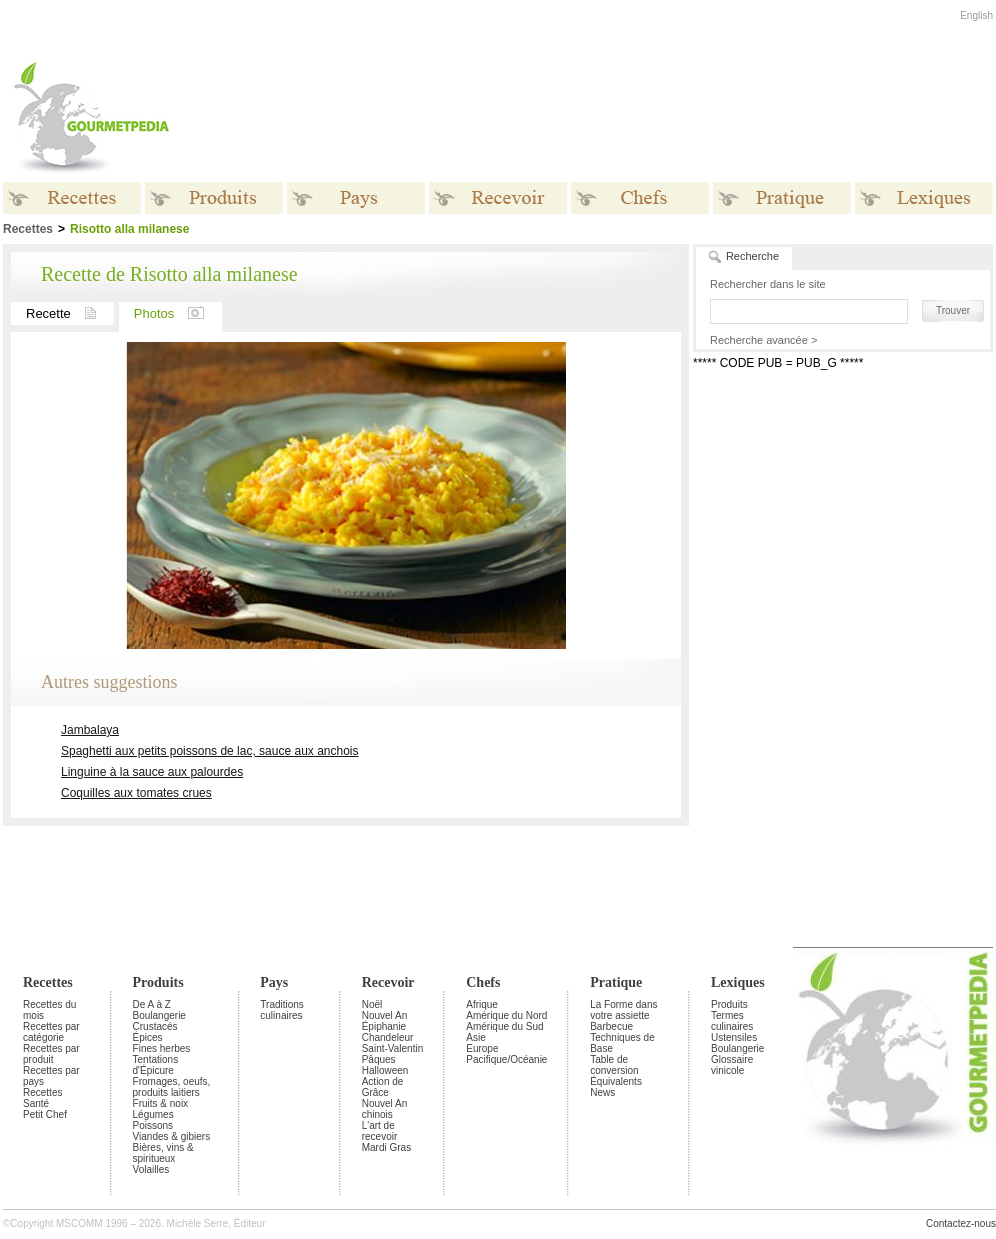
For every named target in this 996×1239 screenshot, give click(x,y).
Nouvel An (385, 1015)
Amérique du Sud (504, 1026)
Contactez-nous (961, 1223)
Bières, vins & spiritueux (163, 1153)
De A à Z (152, 1004)
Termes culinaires (732, 1021)
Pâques (379, 1059)
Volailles (151, 1169)
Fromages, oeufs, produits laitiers (172, 1087)
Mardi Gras (386, 1147)
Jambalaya (90, 730)
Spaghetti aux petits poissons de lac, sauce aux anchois (210, 751)
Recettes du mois (49, 1010)
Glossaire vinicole (732, 1065)
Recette (70, 313)
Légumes (153, 1114)
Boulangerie (159, 1015)
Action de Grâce (383, 1087)
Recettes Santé (42, 1098)
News (602, 1092)
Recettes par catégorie (51, 1032)
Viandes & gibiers (172, 1136)
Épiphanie (384, 1026)
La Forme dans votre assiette (623, 1010)
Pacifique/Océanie (506, 1059)
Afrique (482, 1004)
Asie (475, 1037)
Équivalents (616, 1081)
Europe (482, 1048)
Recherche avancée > (763, 340)
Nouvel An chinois (385, 1109)
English (976, 15)
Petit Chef (45, 1114)
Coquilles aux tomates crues (136, 793)
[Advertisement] (841, 499)
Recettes (48, 982)
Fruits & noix (161, 1103)
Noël (372, 1004)
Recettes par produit (51, 1054)
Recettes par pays (51, 1076)
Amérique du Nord (506, 1015)
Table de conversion (614, 1065)
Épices (148, 1037)
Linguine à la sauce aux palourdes (152, 772)
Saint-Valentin (393, 1048)
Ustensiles (734, 1037)
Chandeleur (388, 1037)
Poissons (153, 1125)
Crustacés (155, 1026)
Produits (158, 982)
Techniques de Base (622, 1043)
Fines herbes (162, 1048)
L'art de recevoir (380, 1131)
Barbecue (611, 1026)
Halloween (385, 1070)
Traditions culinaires (282, 1010)
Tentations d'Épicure (156, 1065)
